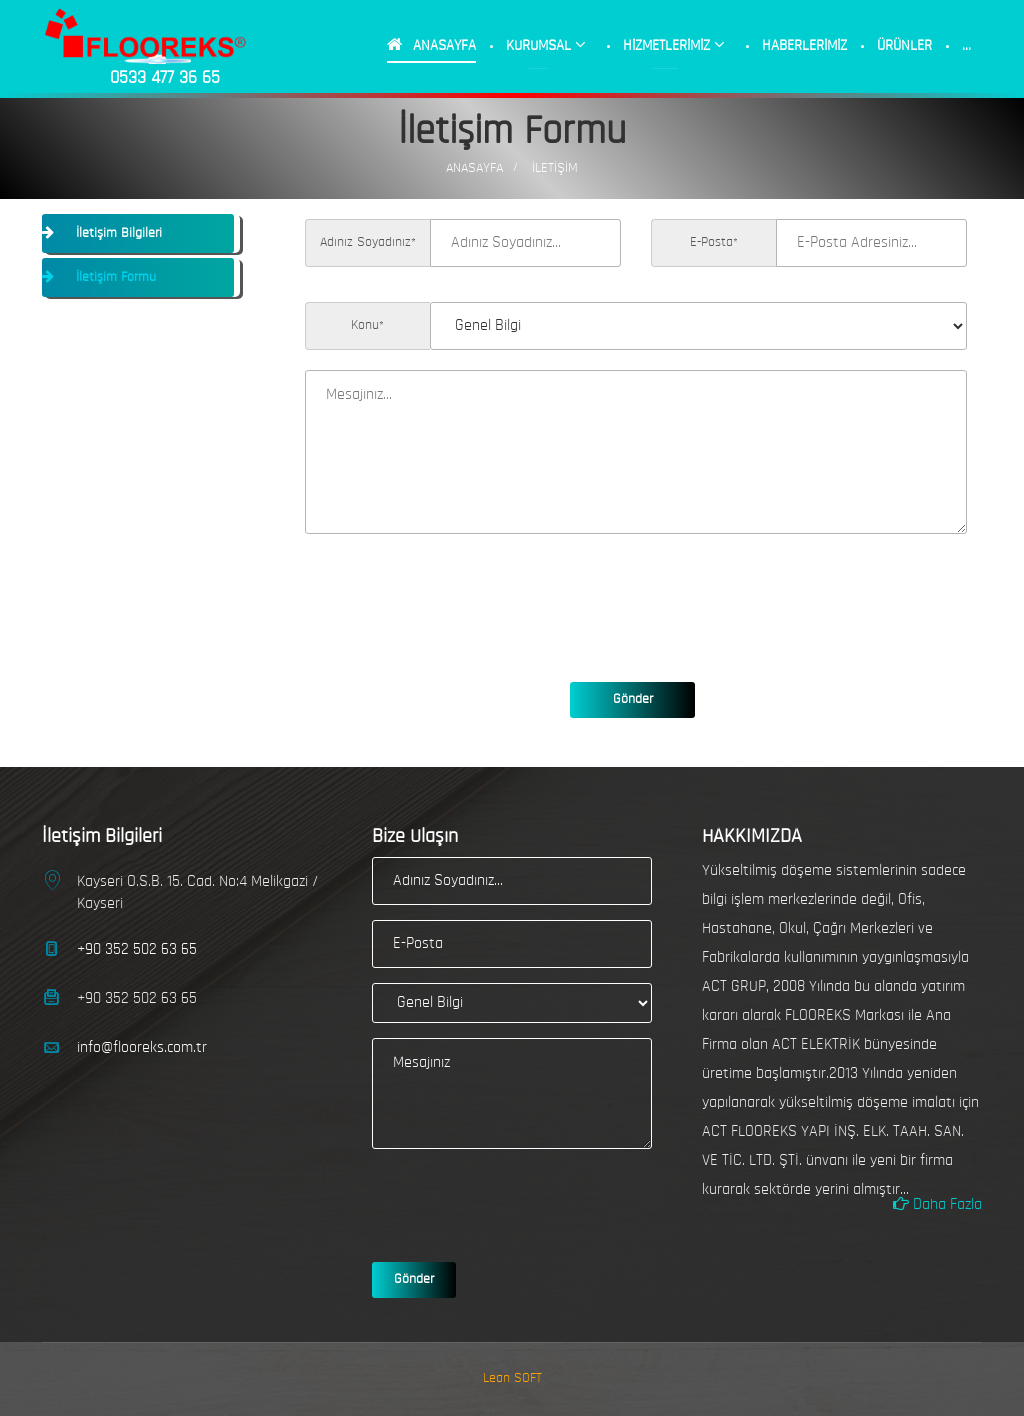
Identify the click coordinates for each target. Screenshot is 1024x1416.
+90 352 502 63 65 (137, 950)
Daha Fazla (937, 1204)
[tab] (141, 233)
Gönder (633, 699)
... (966, 46)
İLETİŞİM (555, 168)
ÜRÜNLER (904, 46)
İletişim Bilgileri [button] (117, 233)
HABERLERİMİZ (804, 46)
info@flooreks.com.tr (142, 1048)
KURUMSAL (546, 45)
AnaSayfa (474, 168)
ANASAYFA (431, 45)
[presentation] (457, 593)
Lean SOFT (512, 1378)
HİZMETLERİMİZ (674, 45)
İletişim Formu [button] (114, 277)
